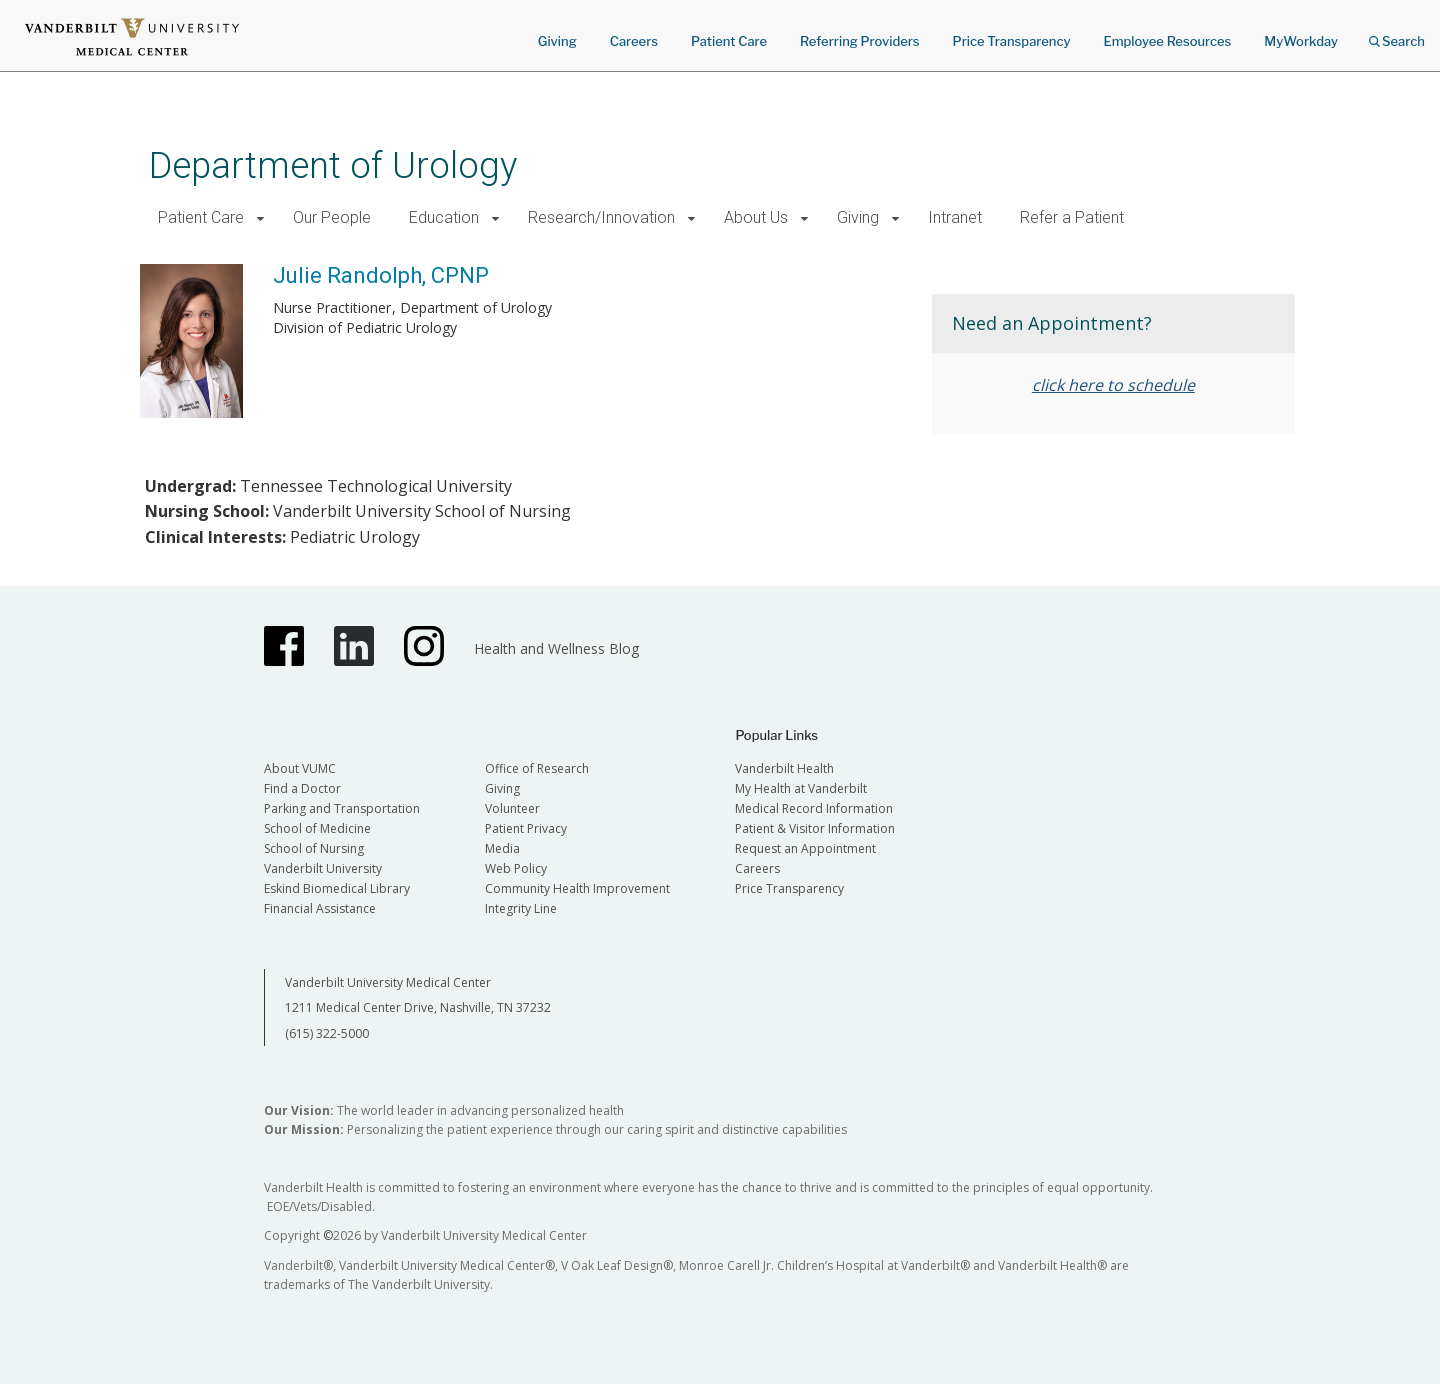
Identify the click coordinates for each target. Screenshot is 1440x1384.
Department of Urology (333, 165)
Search (1397, 34)
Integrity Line (521, 908)
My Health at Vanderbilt (801, 788)
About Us (756, 217)
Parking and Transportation (342, 808)
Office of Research (537, 768)
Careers (634, 41)
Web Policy (516, 868)
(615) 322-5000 (327, 1033)
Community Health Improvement (577, 888)
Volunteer (512, 808)
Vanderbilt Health (784, 768)
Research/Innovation (601, 217)
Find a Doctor (302, 788)
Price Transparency (1012, 41)
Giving (557, 41)
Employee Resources (1167, 41)
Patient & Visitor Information (815, 828)
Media (502, 848)
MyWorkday (1301, 41)
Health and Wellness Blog (556, 648)
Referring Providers (859, 41)
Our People (332, 217)
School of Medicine (317, 828)
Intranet (955, 217)
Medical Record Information (814, 808)
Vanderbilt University (323, 868)
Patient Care (729, 41)
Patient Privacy (526, 828)
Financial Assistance (320, 908)
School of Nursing (314, 848)
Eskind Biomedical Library (337, 888)
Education (444, 217)
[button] (260, 218)
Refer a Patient (1072, 217)
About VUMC (300, 768)
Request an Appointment (805, 848)
